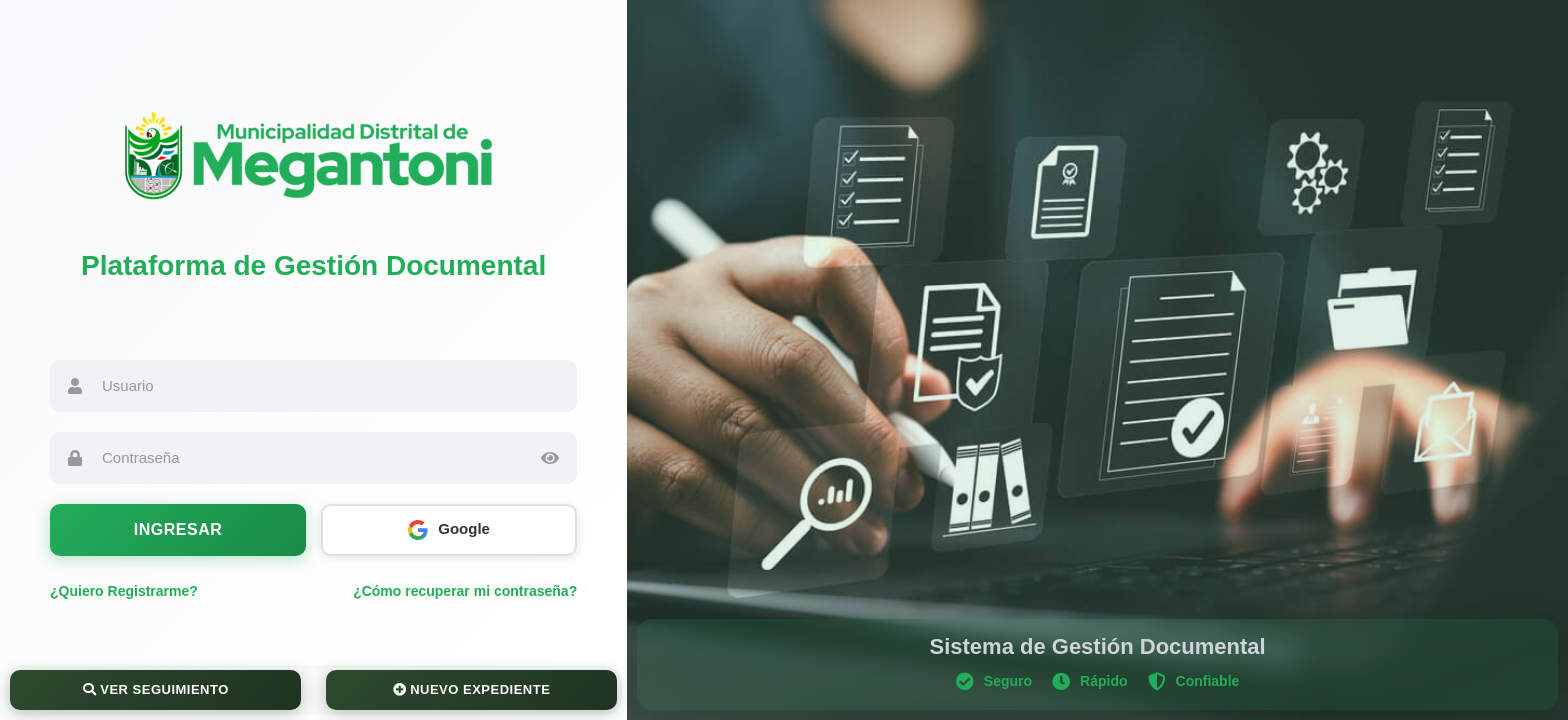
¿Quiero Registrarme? (124, 591)
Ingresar (178, 529)
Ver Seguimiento (156, 689)
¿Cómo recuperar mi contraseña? (465, 591)
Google (449, 530)
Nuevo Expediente (472, 689)
